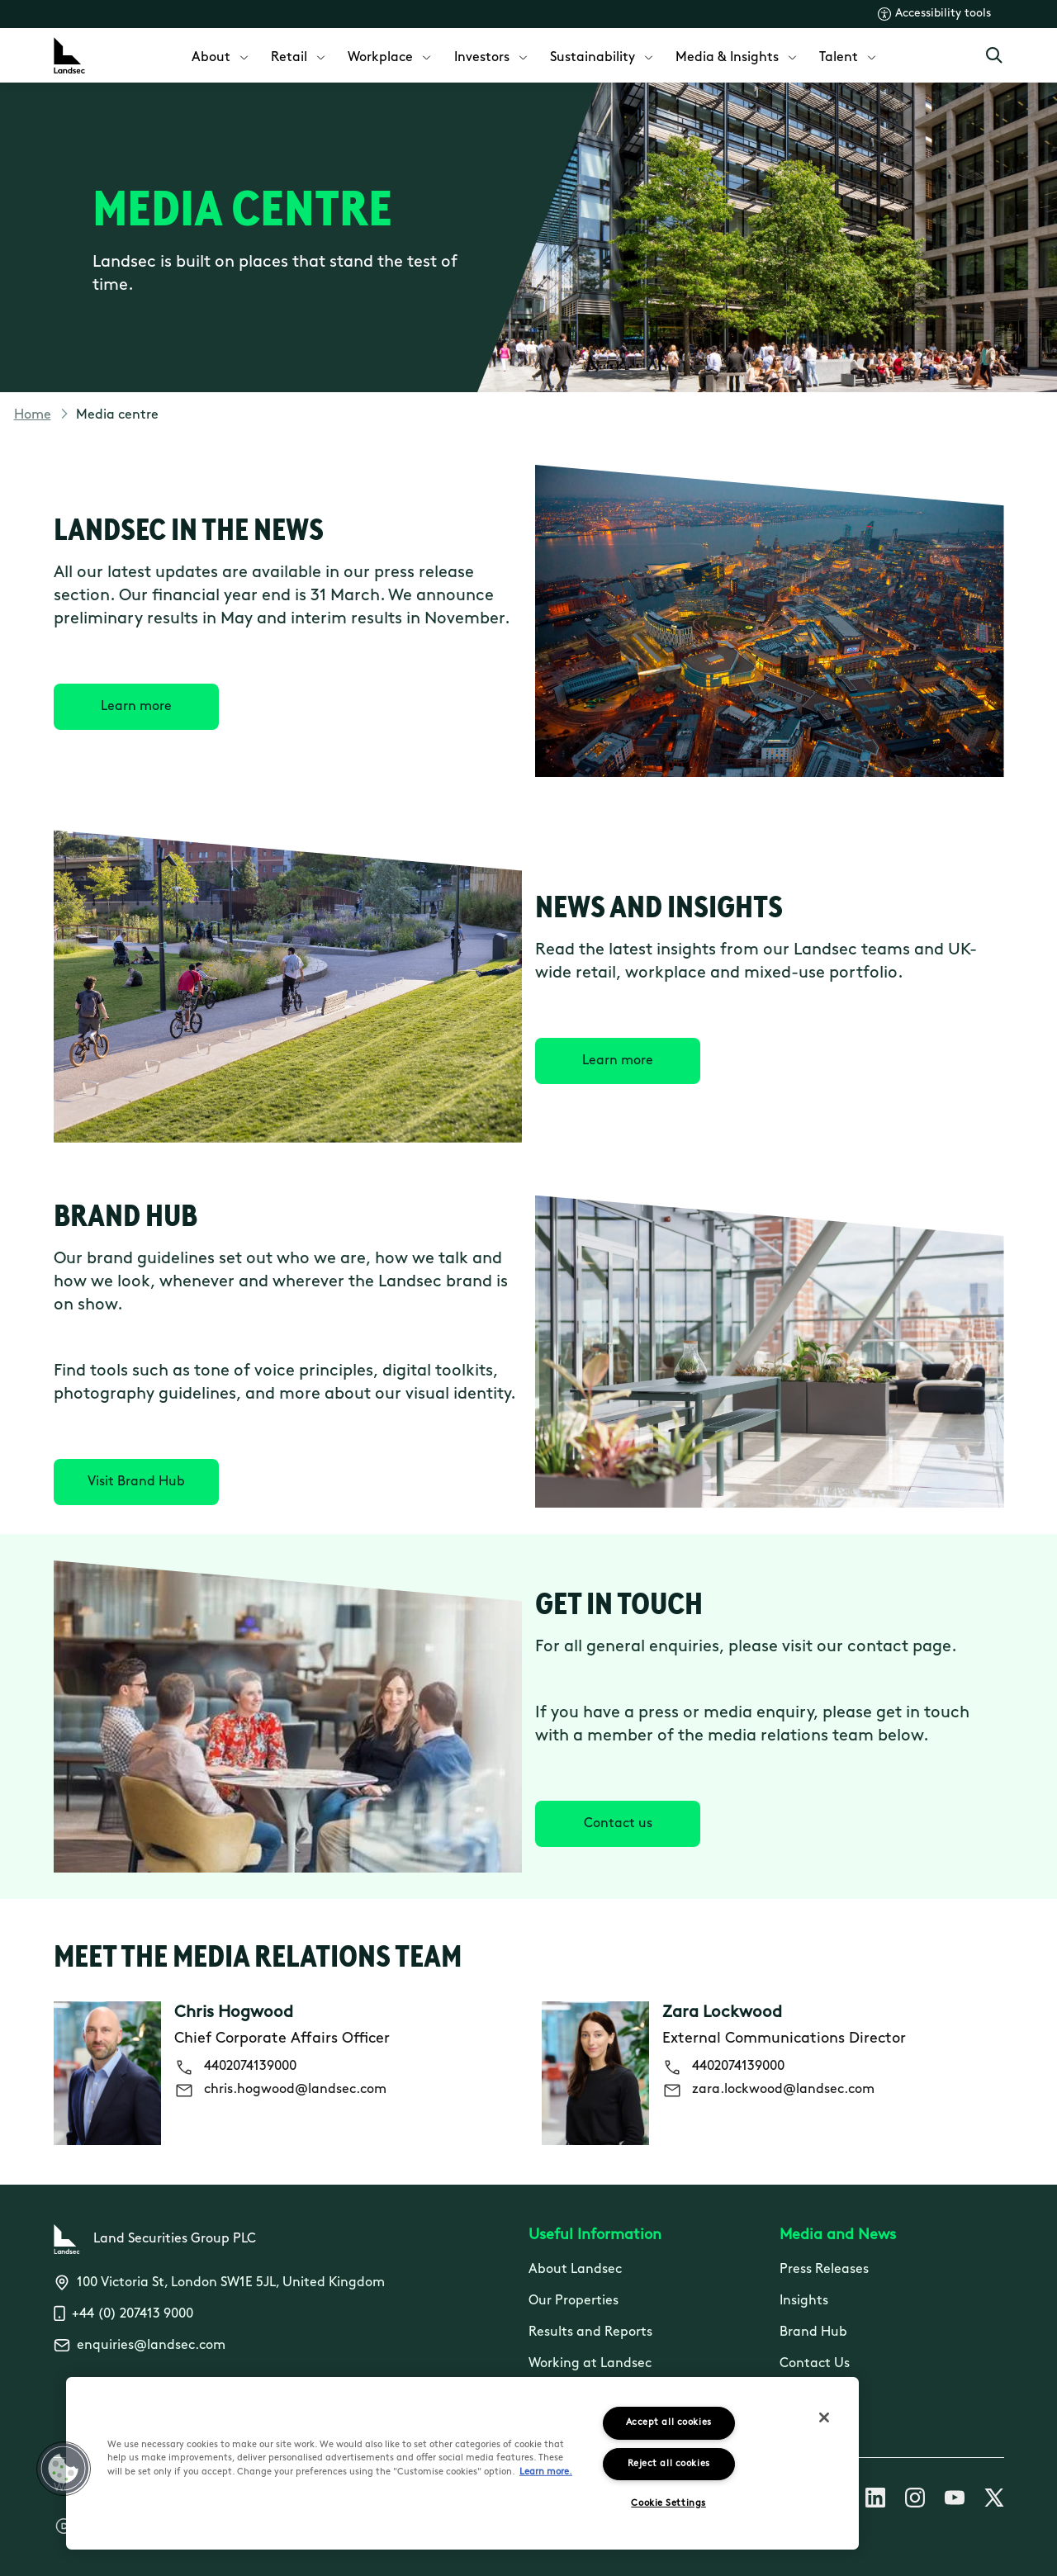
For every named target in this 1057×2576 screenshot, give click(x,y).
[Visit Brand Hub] (136, 1482)
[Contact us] (617, 1824)
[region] (462, 2463)
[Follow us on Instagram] (915, 2501)
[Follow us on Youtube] (955, 2501)
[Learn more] (136, 707)
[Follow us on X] (994, 2501)
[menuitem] (221, 56)
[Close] (824, 2417)
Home (32, 415)
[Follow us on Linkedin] (875, 2501)
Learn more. (545, 2472)
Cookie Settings (668, 2503)
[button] (63, 2468)
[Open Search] (994, 55)
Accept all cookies (669, 2422)
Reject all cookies (669, 2464)
